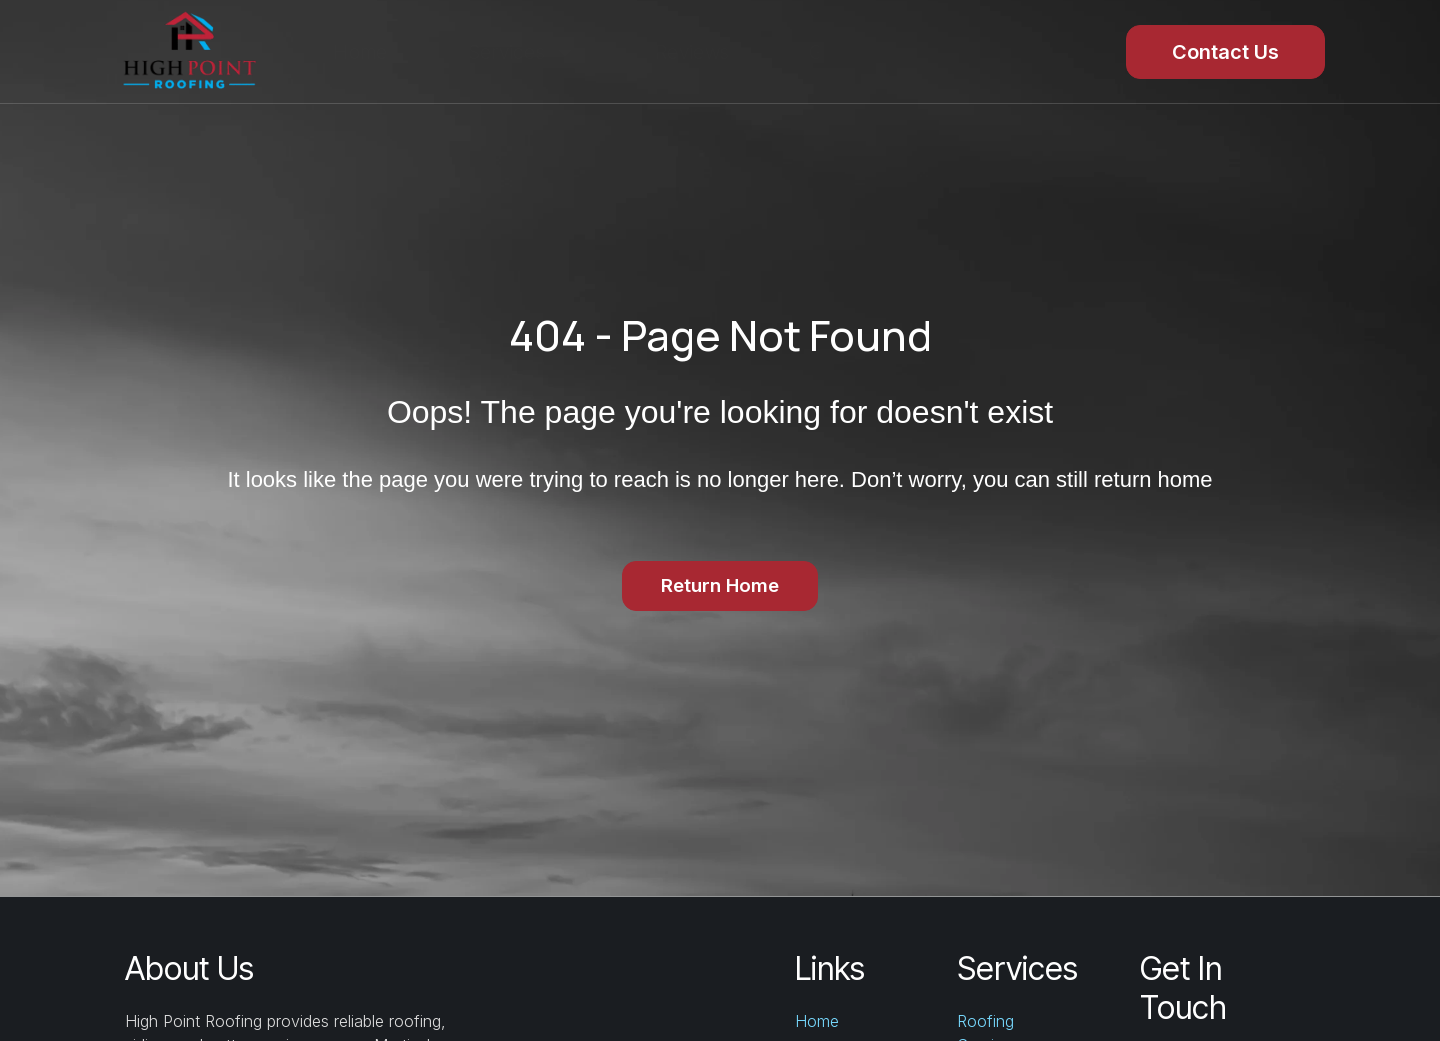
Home (360, 52)
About (978, 52)
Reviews (692, 52)
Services (521, 52)
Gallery (840, 52)
